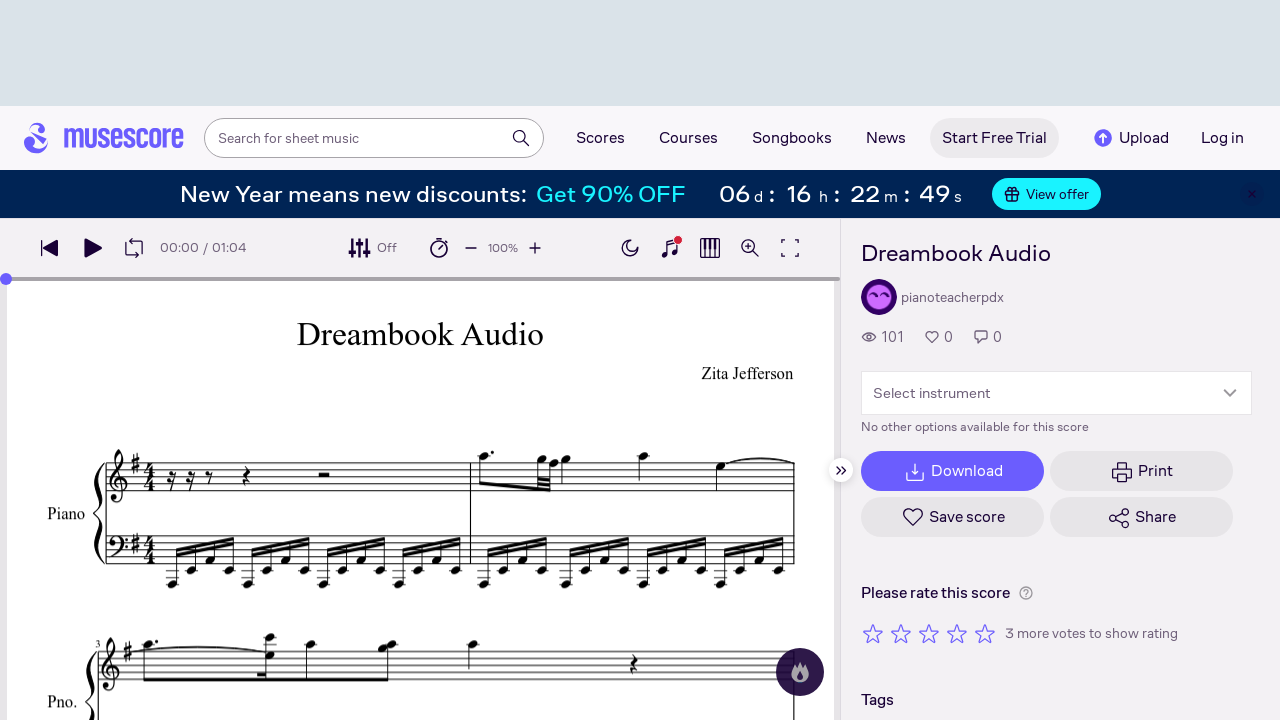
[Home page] (104, 138)
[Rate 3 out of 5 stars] (929, 633)
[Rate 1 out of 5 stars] (873, 633)
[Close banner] (1252, 194)
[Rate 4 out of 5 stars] (957, 633)
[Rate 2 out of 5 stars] (901, 633)
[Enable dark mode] (630, 248)
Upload (1130, 138)
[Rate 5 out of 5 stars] (985, 633)
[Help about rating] (1026, 593)
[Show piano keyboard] (670, 248)
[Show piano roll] (710, 248)
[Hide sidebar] (841, 470)
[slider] (6, 279)
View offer (1046, 194)
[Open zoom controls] (750, 248)
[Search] (521, 138)
